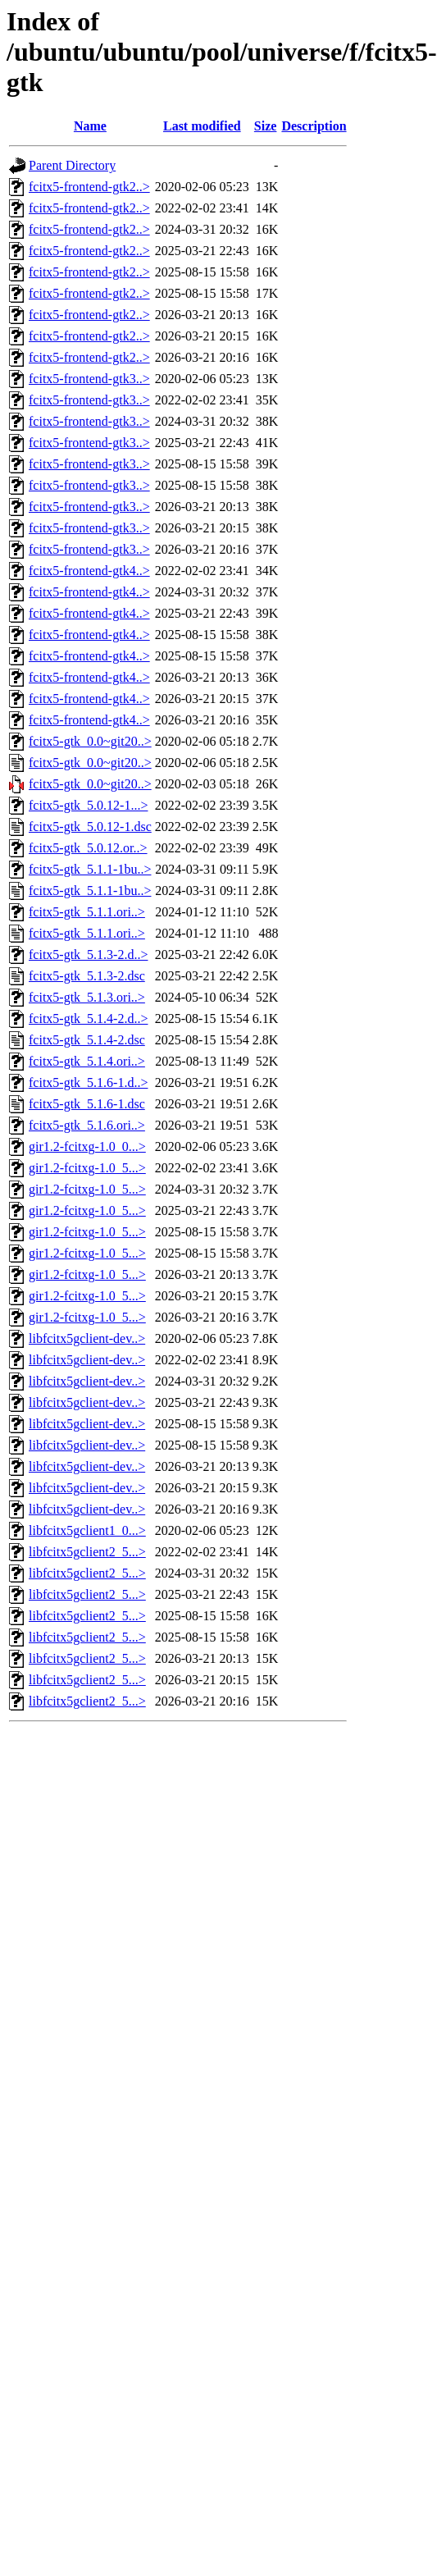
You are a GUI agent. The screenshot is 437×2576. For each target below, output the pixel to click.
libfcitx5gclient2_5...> (87, 1552)
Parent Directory (72, 165)
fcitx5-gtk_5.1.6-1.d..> (88, 1082)
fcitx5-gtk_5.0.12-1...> (88, 805)
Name (90, 126)
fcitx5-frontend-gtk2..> (89, 187)
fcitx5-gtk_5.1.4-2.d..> (88, 1018)
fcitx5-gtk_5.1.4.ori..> (87, 1061)
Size (265, 126)
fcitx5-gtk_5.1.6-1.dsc (87, 1104)
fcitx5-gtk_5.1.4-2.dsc (87, 1040)
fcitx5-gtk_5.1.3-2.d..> (88, 954)
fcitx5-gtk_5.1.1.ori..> (87, 912)
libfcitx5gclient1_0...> (87, 1530)
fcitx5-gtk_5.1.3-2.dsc (87, 976)
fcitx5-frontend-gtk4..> (89, 571)
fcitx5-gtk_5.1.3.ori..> (87, 997)
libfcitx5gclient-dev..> (87, 1338)
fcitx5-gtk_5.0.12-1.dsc (90, 827)
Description (313, 126)
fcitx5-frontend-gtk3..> (89, 379)
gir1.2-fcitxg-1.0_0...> (87, 1146)
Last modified (202, 126)
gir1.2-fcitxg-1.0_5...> (87, 1168)
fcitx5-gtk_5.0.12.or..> (88, 848)
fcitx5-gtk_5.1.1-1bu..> (90, 869)
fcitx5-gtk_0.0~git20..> (90, 741)
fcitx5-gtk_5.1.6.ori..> (87, 1125)
